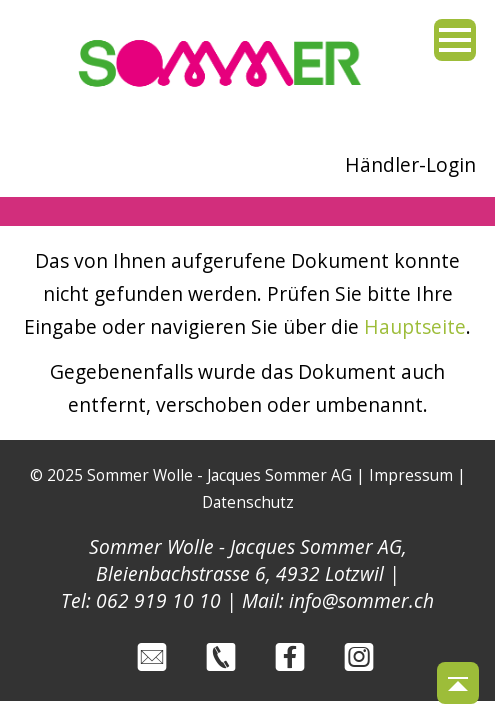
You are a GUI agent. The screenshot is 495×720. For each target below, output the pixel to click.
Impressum (411, 475)
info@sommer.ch (361, 600)
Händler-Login (410, 164)
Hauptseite (415, 326)
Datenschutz (248, 502)
